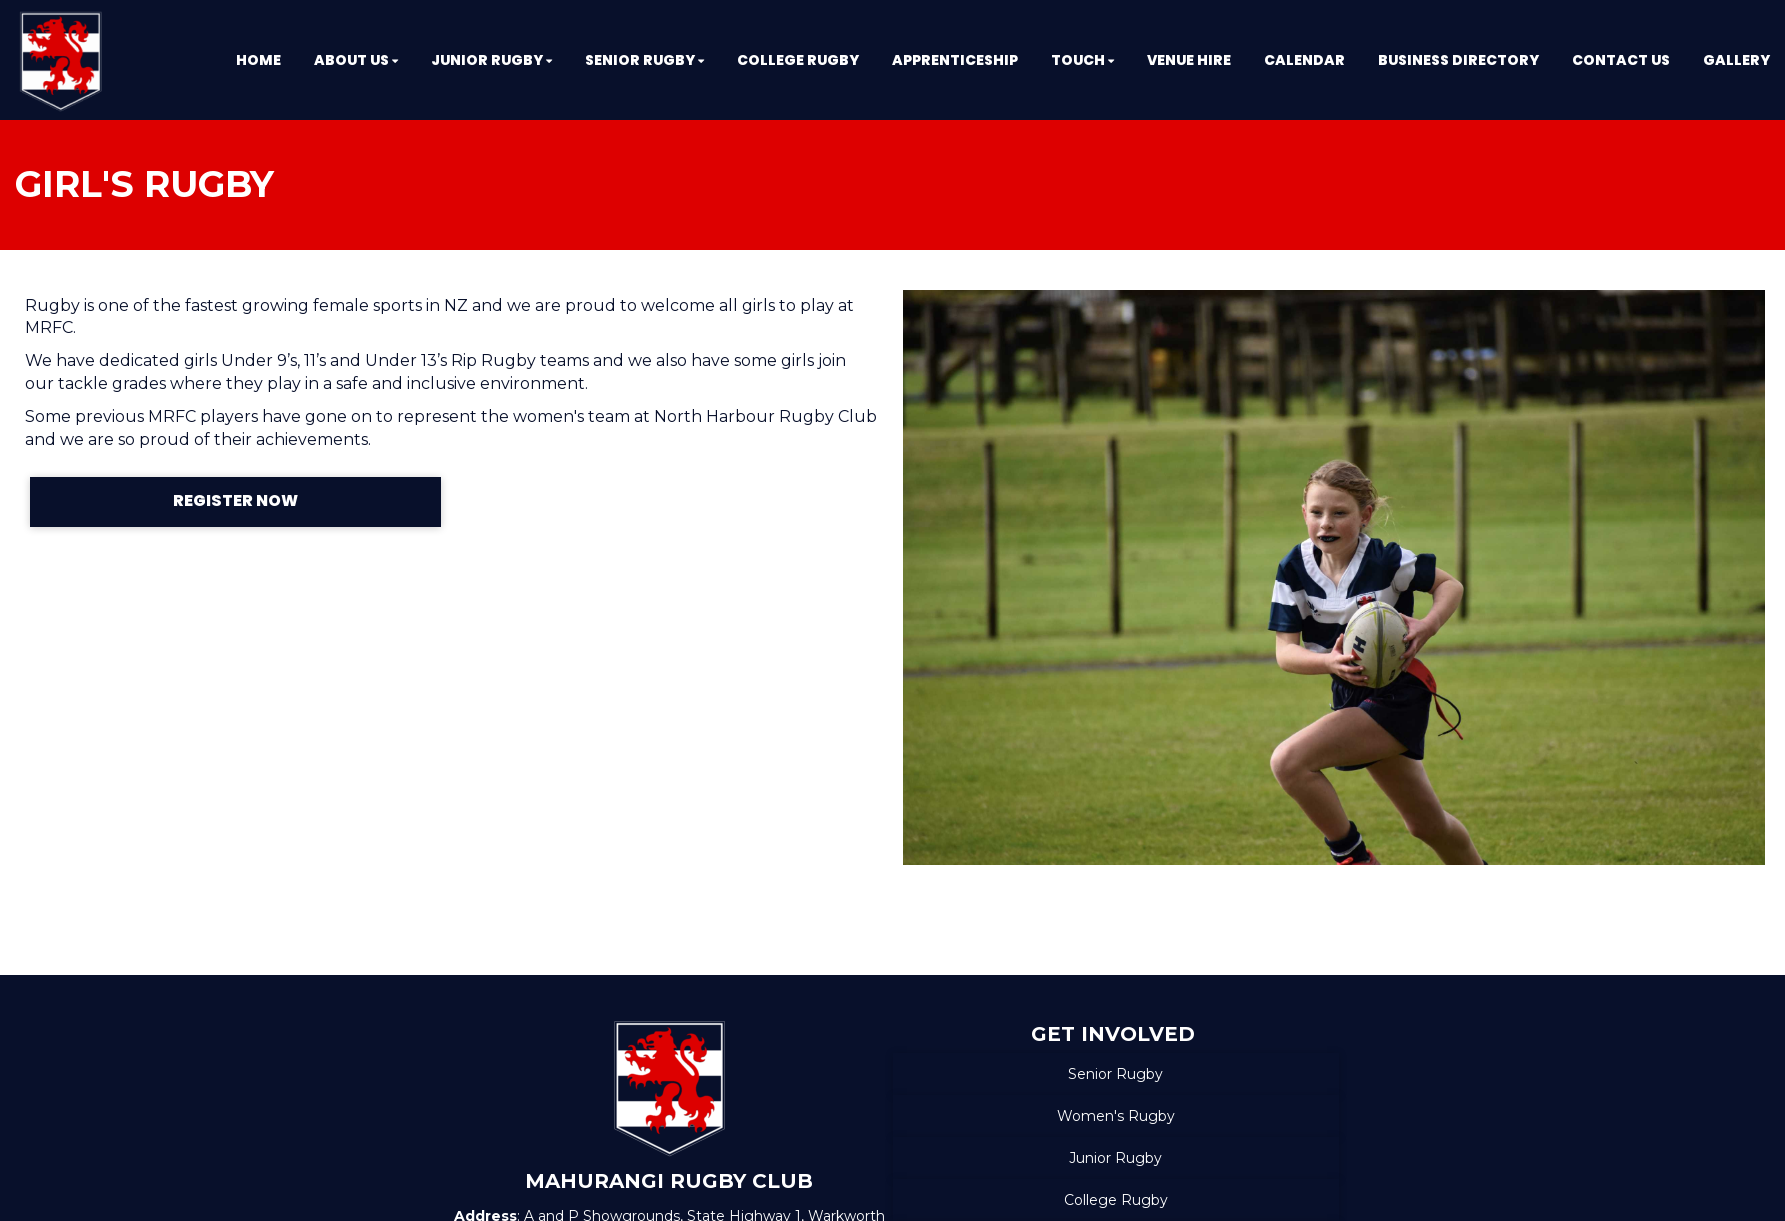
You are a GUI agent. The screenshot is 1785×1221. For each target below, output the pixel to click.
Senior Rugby (1115, 1074)
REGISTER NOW (235, 500)
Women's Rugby (1116, 1116)
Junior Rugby (1115, 1158)
